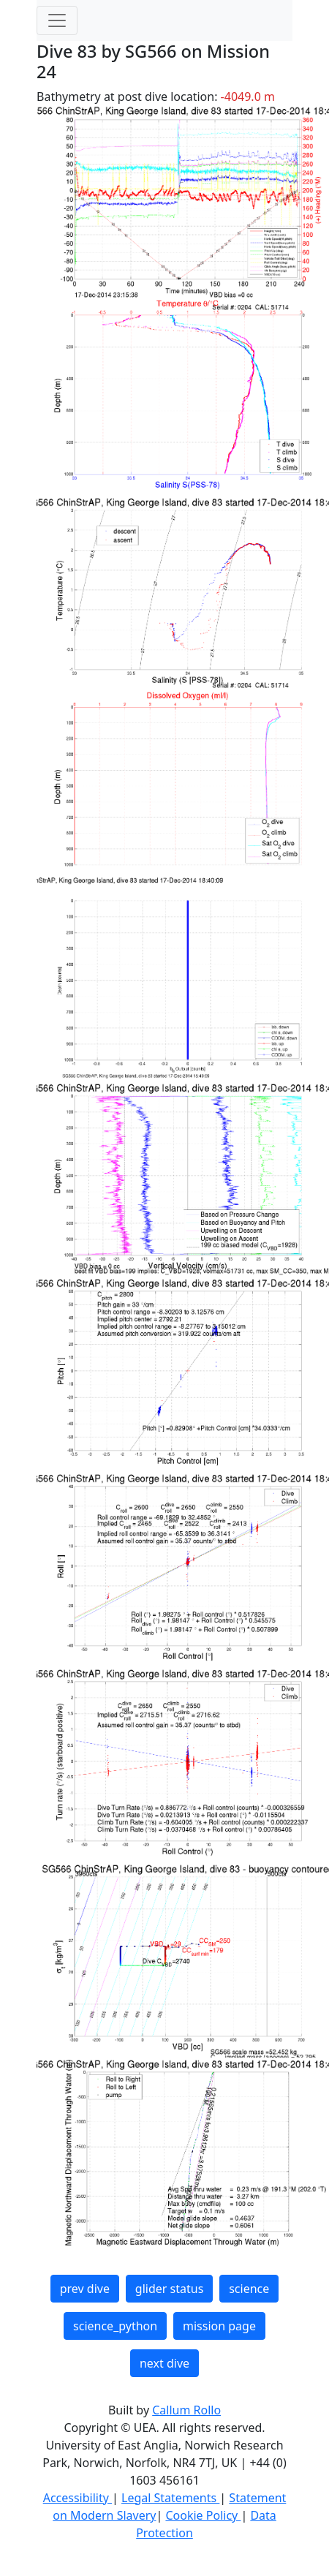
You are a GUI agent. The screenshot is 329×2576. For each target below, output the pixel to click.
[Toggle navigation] (57, 20)
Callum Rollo (186, 2410)
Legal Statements (170, 2498)
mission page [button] (219, 2326)
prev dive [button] (85, 2289)
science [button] (249, 2289)
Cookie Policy (203, 2515)
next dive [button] (164, 2363)
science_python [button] (115, 2326)
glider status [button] (169, 2289)
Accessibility (77, 2498)
